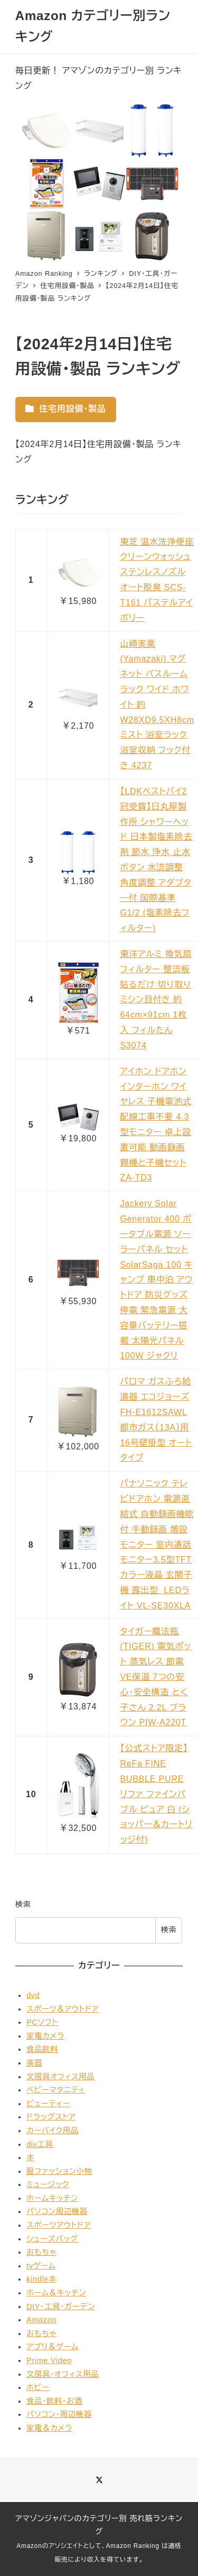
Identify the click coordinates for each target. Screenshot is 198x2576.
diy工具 (39, 2144)
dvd (33, 1995)
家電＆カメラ (49, 2428)
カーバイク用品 (52, 2130)
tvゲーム (40, 2266)
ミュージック (47, 2184)
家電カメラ (45, 2036)
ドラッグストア (51, 2117)
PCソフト (42, 2022)
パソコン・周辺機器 (59, 2414)
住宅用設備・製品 (65, 408)
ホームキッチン (52, 2198)
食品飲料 (42, 2049)
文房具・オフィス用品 (62, 2374)
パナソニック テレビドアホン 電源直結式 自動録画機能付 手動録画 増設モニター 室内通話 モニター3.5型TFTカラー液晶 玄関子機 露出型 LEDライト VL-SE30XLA (157, 1544)
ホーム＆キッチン (56, 2293)
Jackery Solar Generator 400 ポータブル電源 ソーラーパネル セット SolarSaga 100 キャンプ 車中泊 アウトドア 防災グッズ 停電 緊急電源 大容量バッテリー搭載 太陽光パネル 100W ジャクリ (156, 1279)
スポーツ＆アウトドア (62, 2009)
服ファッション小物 (59, 2171)
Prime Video (49, 2360)
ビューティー (48, 2103)
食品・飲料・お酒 (54, 2401)
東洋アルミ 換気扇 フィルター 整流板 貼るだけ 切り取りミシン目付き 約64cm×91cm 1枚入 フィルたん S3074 (156, 1000)
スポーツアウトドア (58, 2225)
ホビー (38, 2387)
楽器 (34, 2063)
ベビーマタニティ (55, 2090)
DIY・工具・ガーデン (60, 2306)
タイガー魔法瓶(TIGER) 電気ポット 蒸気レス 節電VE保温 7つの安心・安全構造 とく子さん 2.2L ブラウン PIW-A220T (155, 1677)
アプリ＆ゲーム (52, 2346)
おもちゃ (41, 2252)
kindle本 (41, 2279)
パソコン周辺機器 (57, 2211)
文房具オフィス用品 (60, 2076)
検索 (23, 1904)
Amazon (41, 2319)
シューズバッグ (52, 2239)
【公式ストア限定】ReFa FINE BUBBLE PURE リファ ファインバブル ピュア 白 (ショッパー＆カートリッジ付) (156, 1794)
